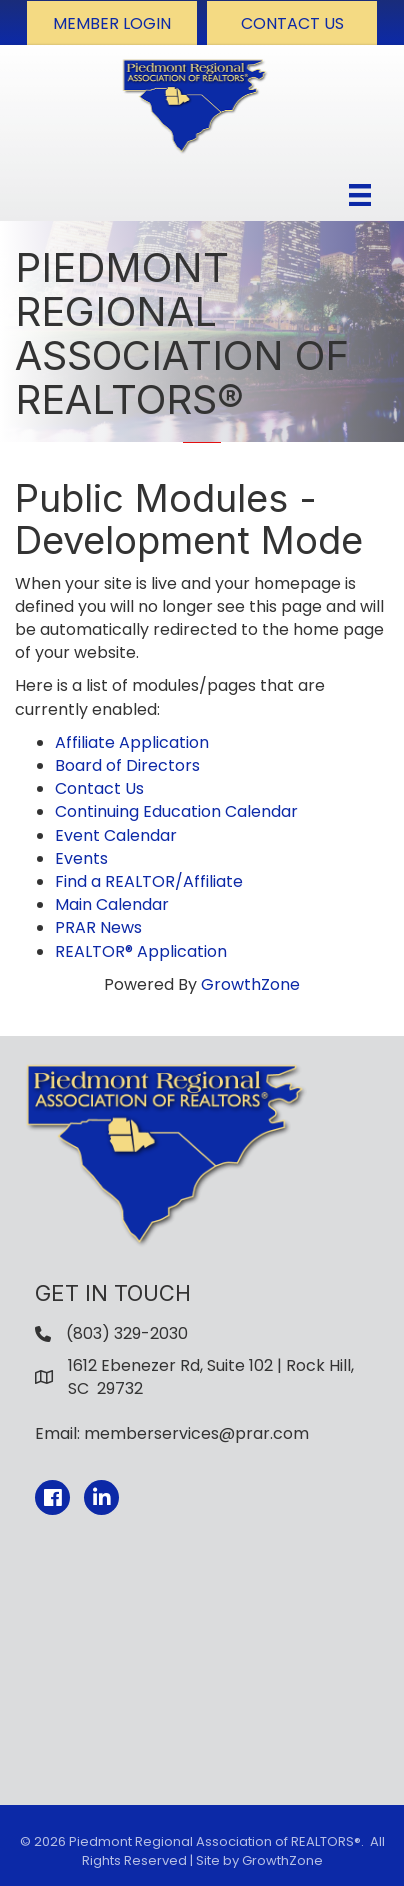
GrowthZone (250, 984)
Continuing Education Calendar (176, 811)
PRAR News (98, 927)
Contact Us (99, 788)
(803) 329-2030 (127, 1333)
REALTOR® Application (141, 951)
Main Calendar (112, 904)
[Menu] (360, 195)
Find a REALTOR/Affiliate (149, 881)
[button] (112, 23)
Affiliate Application (132, 742)
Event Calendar (116, 835)
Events (81, 858)
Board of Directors (127, 765)
